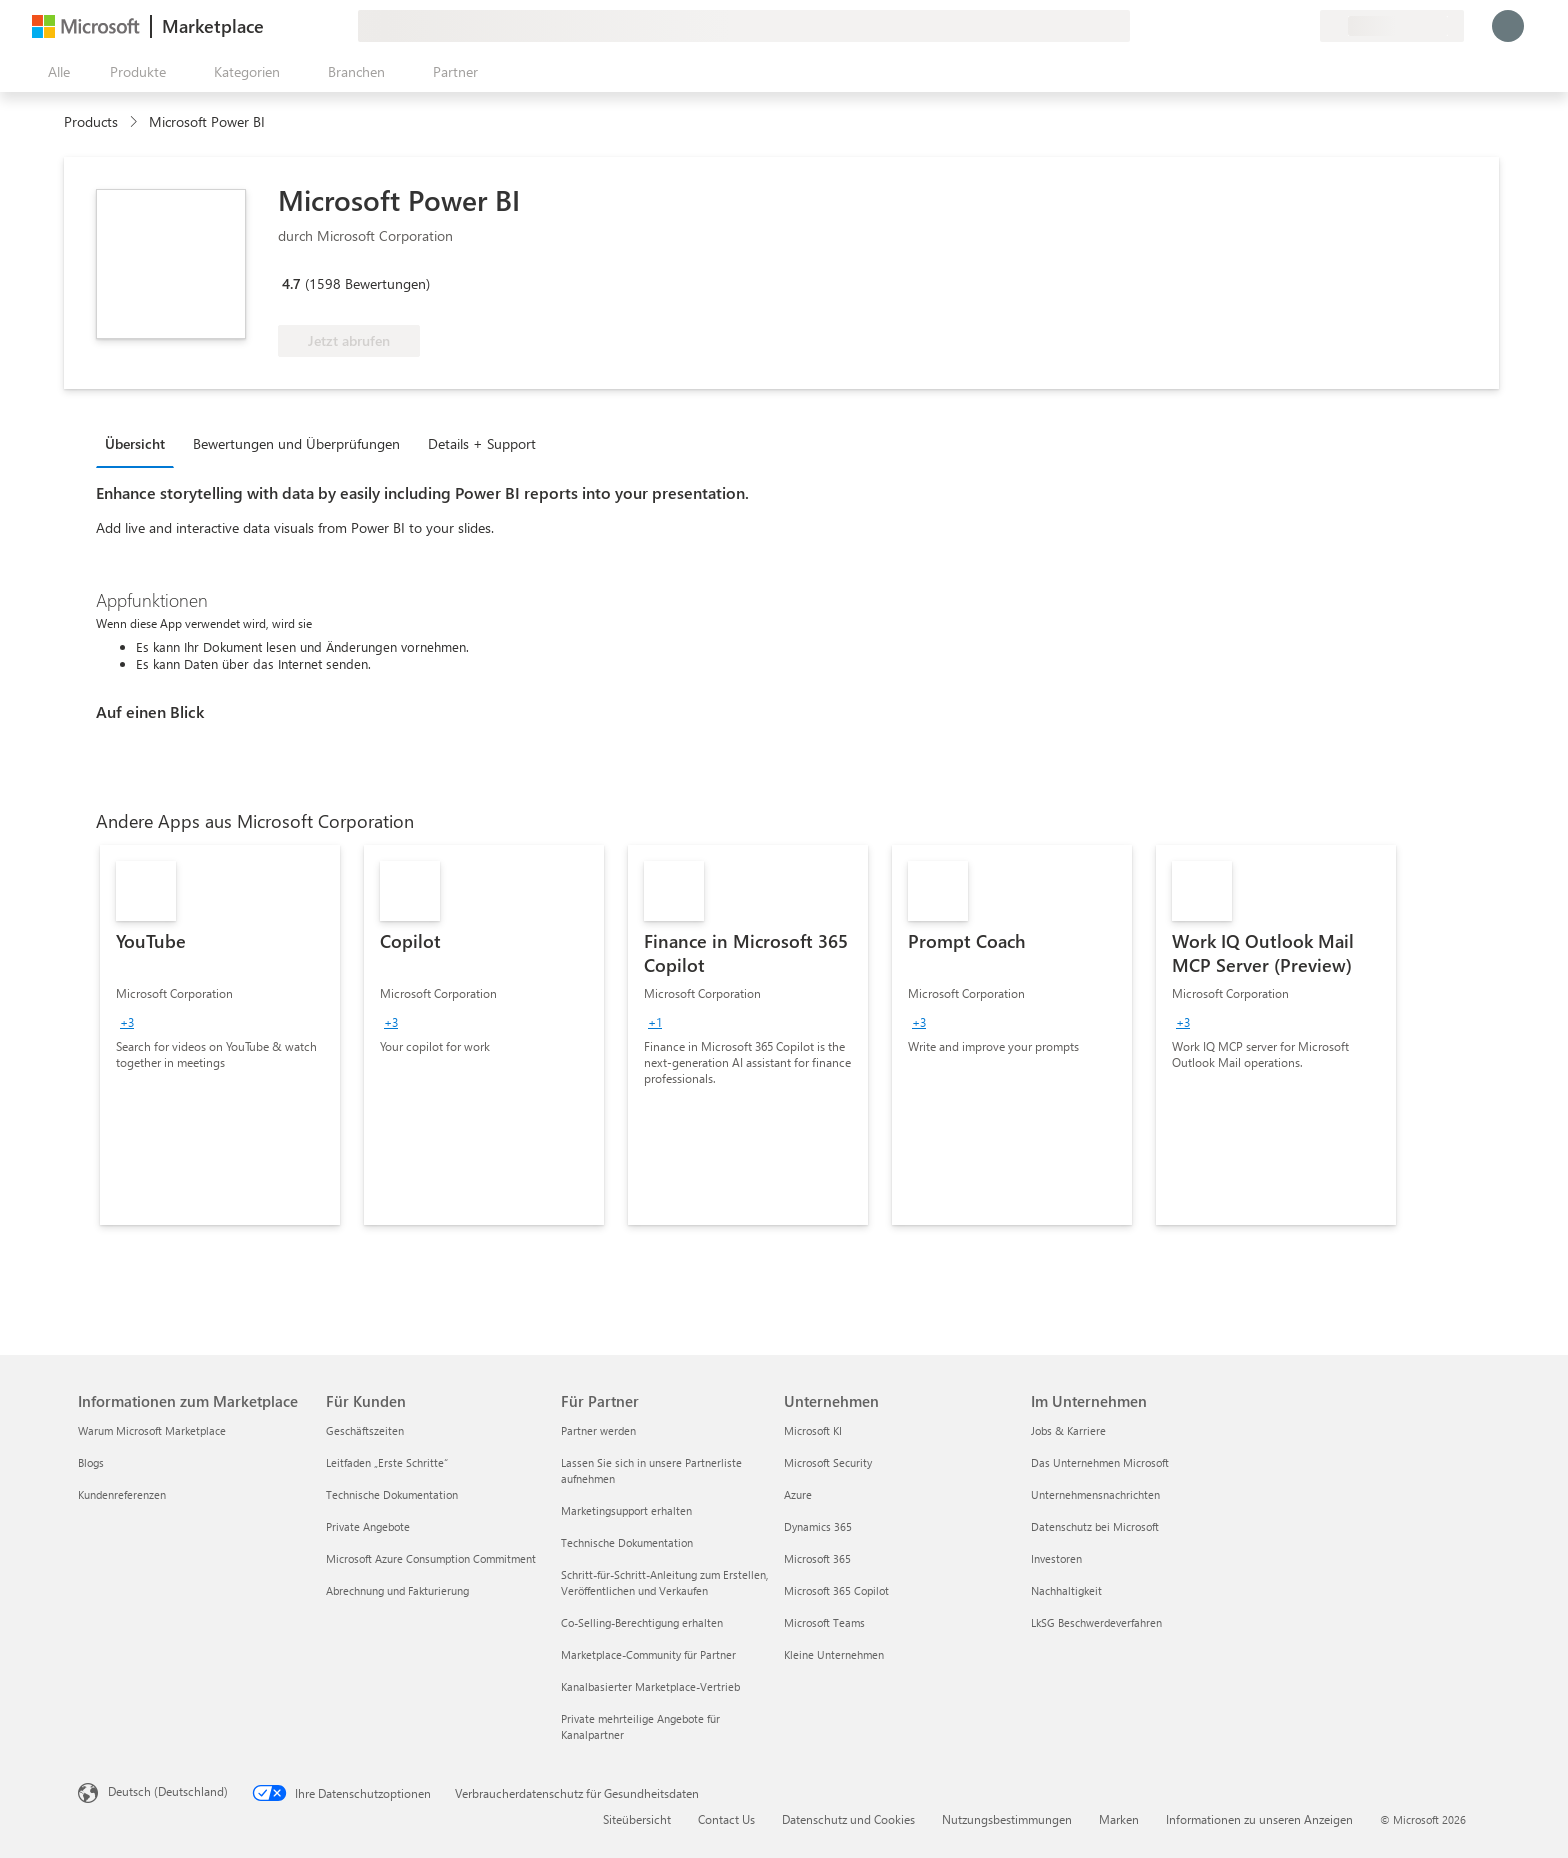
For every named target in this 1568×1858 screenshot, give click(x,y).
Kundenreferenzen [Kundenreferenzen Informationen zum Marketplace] (122, 1494)
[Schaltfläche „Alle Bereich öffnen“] (55, 72)
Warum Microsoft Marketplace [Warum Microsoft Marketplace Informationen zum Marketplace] (152, 1430)
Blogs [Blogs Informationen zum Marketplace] (91, 1462)
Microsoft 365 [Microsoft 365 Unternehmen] (817, 1558)
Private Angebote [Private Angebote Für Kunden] (368, 1526)
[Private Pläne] (1304, 26)
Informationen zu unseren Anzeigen (1259, 1819)
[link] (220, 1035)
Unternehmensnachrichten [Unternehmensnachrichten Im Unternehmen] (1095, 1494)
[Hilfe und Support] (1256, 26)
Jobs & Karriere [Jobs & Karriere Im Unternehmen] (1068, 1430)
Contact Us (726, 1819)
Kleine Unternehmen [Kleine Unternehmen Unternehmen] (834, 1654)
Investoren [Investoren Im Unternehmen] (1056, 1558)
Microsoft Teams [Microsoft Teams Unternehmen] (824, 1622)
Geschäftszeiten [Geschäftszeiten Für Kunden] (365, 1430)
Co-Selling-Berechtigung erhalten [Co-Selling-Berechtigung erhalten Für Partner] (642, 1622)
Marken (1119, 1819)
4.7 (291, 283)
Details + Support (482, 443)
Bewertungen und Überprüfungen (296, 443)
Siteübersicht (637, 1819)
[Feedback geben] (1232, 26)
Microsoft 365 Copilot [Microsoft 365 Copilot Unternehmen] (836, 1590)
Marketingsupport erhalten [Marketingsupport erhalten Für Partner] (626, 1510)
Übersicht (135, 443)
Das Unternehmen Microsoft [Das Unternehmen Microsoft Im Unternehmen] (1100, 1462)
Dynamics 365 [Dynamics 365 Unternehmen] (818, 1526)
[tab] (140, 443)
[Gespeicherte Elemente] (1280, 26)
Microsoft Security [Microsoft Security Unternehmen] (828, 1462)
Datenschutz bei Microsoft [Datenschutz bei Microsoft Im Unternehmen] (1095, 1526)
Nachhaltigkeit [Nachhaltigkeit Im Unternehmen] (1066, 1590)
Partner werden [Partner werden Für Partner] (598, 1430)
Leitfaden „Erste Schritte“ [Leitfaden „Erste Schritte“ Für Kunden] (387, 1462)
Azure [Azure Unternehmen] (798, 1494)
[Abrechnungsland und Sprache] (1392, 26)
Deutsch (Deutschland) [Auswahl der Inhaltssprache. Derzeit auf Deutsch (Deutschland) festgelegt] (168, 1791)
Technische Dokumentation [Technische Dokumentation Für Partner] (627, 1542)
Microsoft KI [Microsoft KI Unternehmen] (813, 1430)
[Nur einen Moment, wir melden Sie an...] (1508, 26)
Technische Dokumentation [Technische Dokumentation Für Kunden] (392, 1494)
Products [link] (91, 121)
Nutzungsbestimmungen (1007, 1819)
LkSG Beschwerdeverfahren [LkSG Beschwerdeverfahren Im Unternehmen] (1096, 1622)
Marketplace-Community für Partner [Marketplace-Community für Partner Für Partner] (648, 1654)
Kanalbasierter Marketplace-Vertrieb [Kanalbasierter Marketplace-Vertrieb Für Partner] (650, 1686)
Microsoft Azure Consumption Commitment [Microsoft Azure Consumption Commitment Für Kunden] (431, 1558)
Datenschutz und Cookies (848, 1819)
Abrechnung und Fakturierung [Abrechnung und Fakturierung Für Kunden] (397, 1590)
